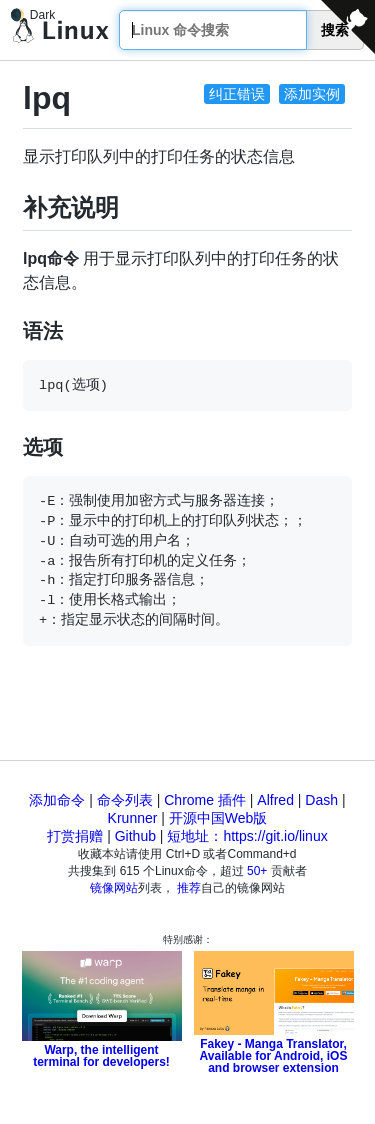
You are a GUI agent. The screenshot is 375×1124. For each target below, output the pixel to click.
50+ (257, 871)
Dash (321, 800)
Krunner (133, 818)
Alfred (275, 800)
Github (135, 836)
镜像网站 (114, 888)
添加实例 (312, 94)
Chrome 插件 (205, 800)
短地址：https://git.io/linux (247, 836)
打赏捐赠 (75, 836)
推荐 (189, 888)
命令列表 (125, 800)
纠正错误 (237, 94)
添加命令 (57, 800)
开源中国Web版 (218, 818)
